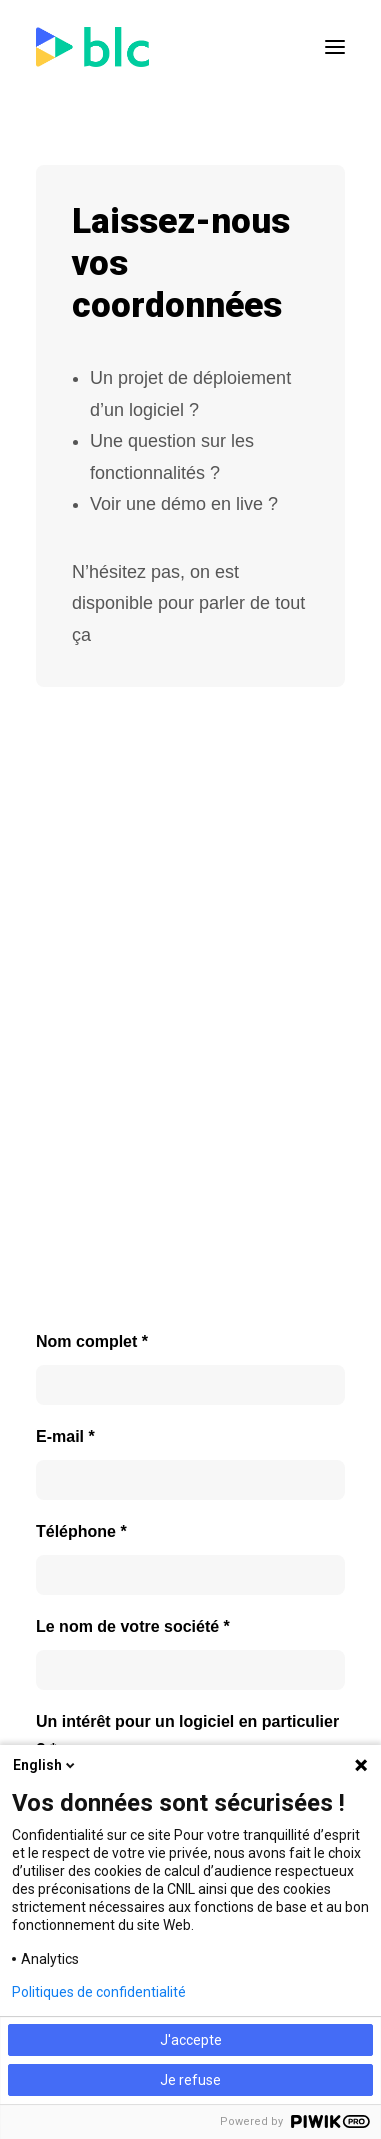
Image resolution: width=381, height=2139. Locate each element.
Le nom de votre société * (133, 1626)
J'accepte (191, 2040)
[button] (335, 47)
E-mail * (65, 1436)
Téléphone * (81, 1531)
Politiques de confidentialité (99, 1992)
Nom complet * (92, 1341)
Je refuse (190, 2080)
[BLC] (92, 47)
